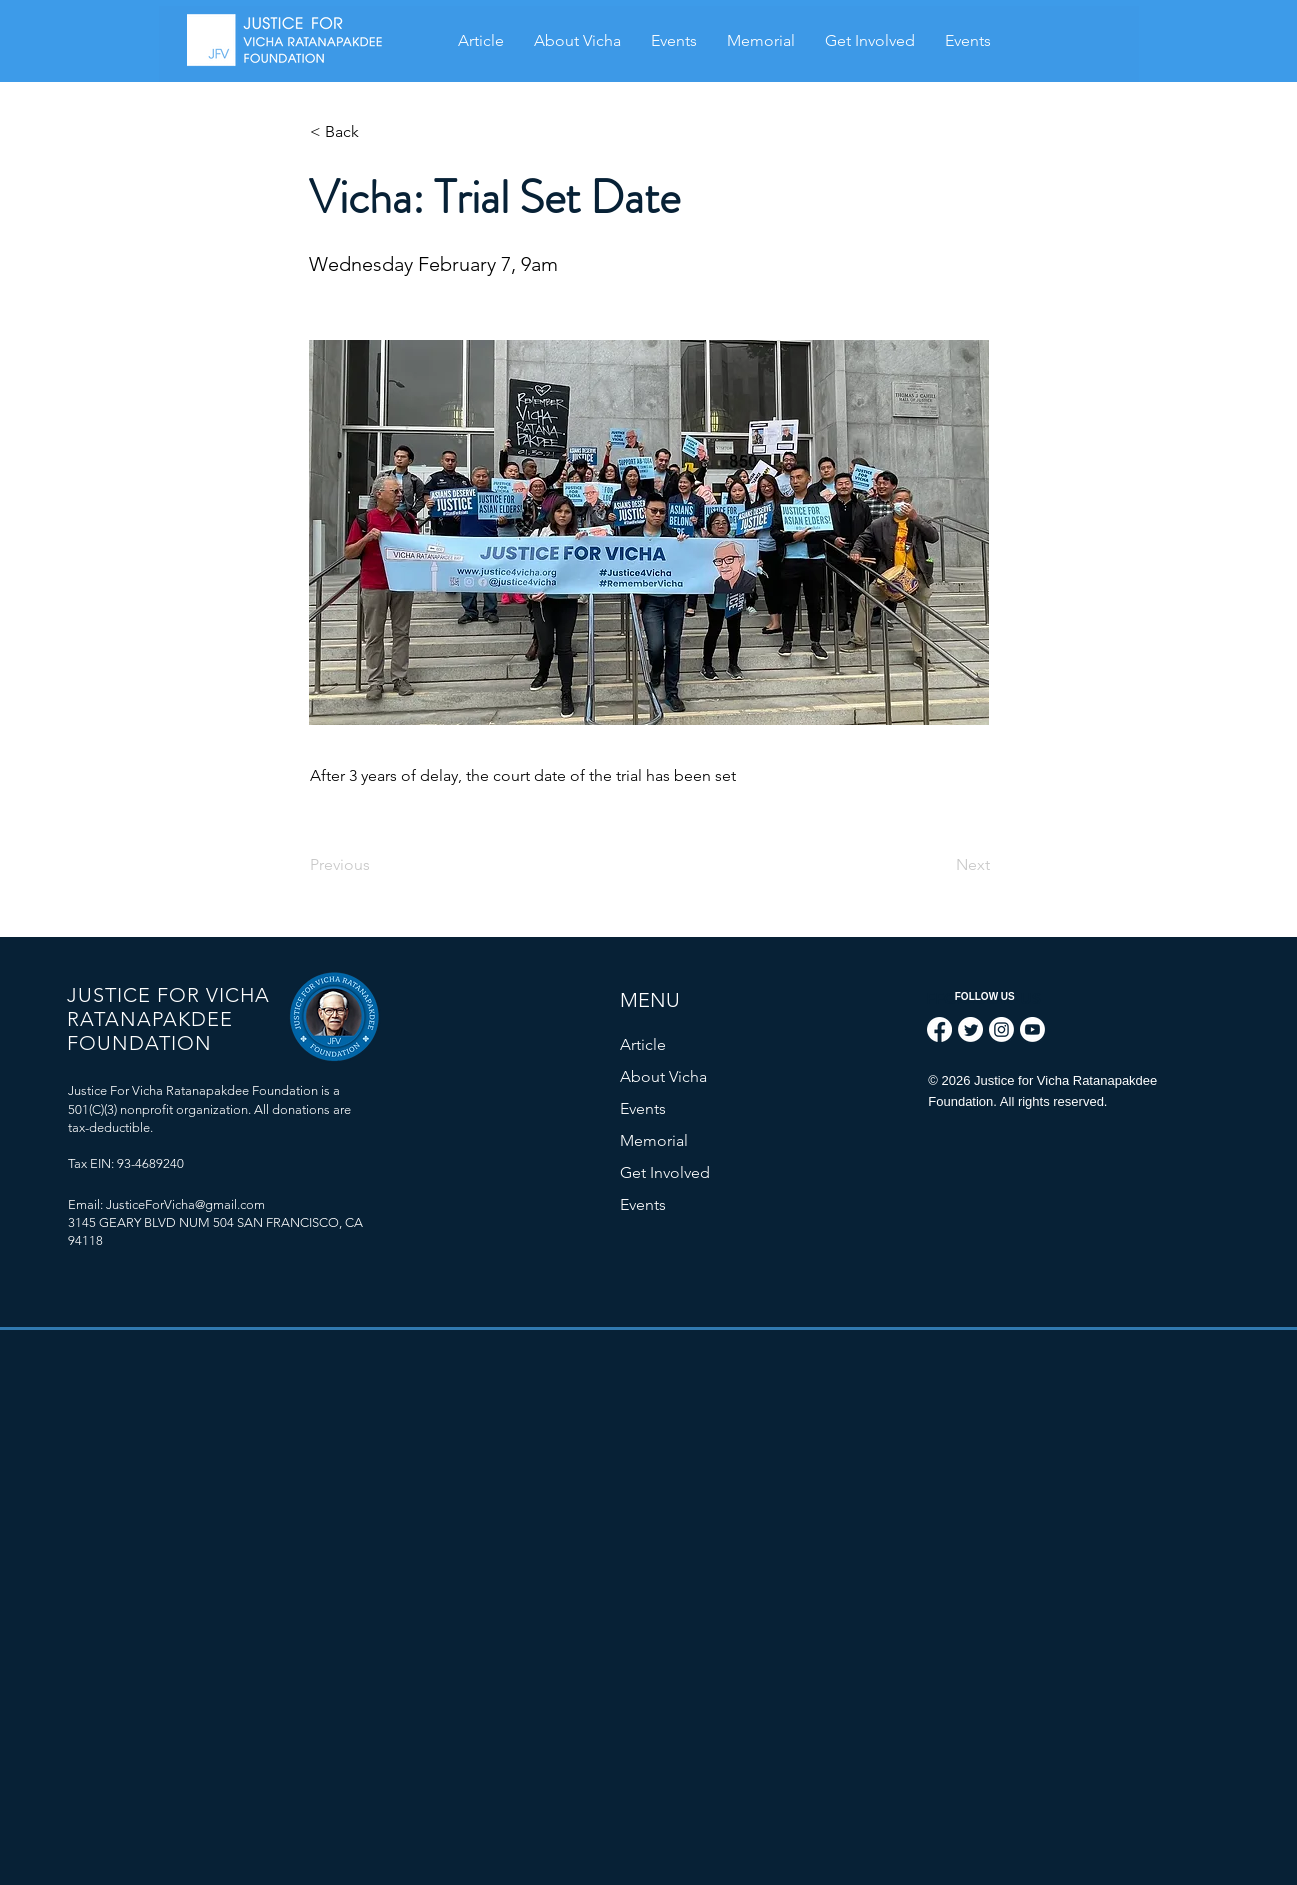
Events (643, 1108)
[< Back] (376, 132)
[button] (761, 41)
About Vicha (663, 1076)
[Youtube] (1032, 1029)
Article (643, 1044)
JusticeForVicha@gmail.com (185, 1204)
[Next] (940, 865)
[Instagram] (1001, 1029)
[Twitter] (970, 1029)
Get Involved (665, 1172)
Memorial (654, 1140)
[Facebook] (939, 1029)
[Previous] (376, 865)
